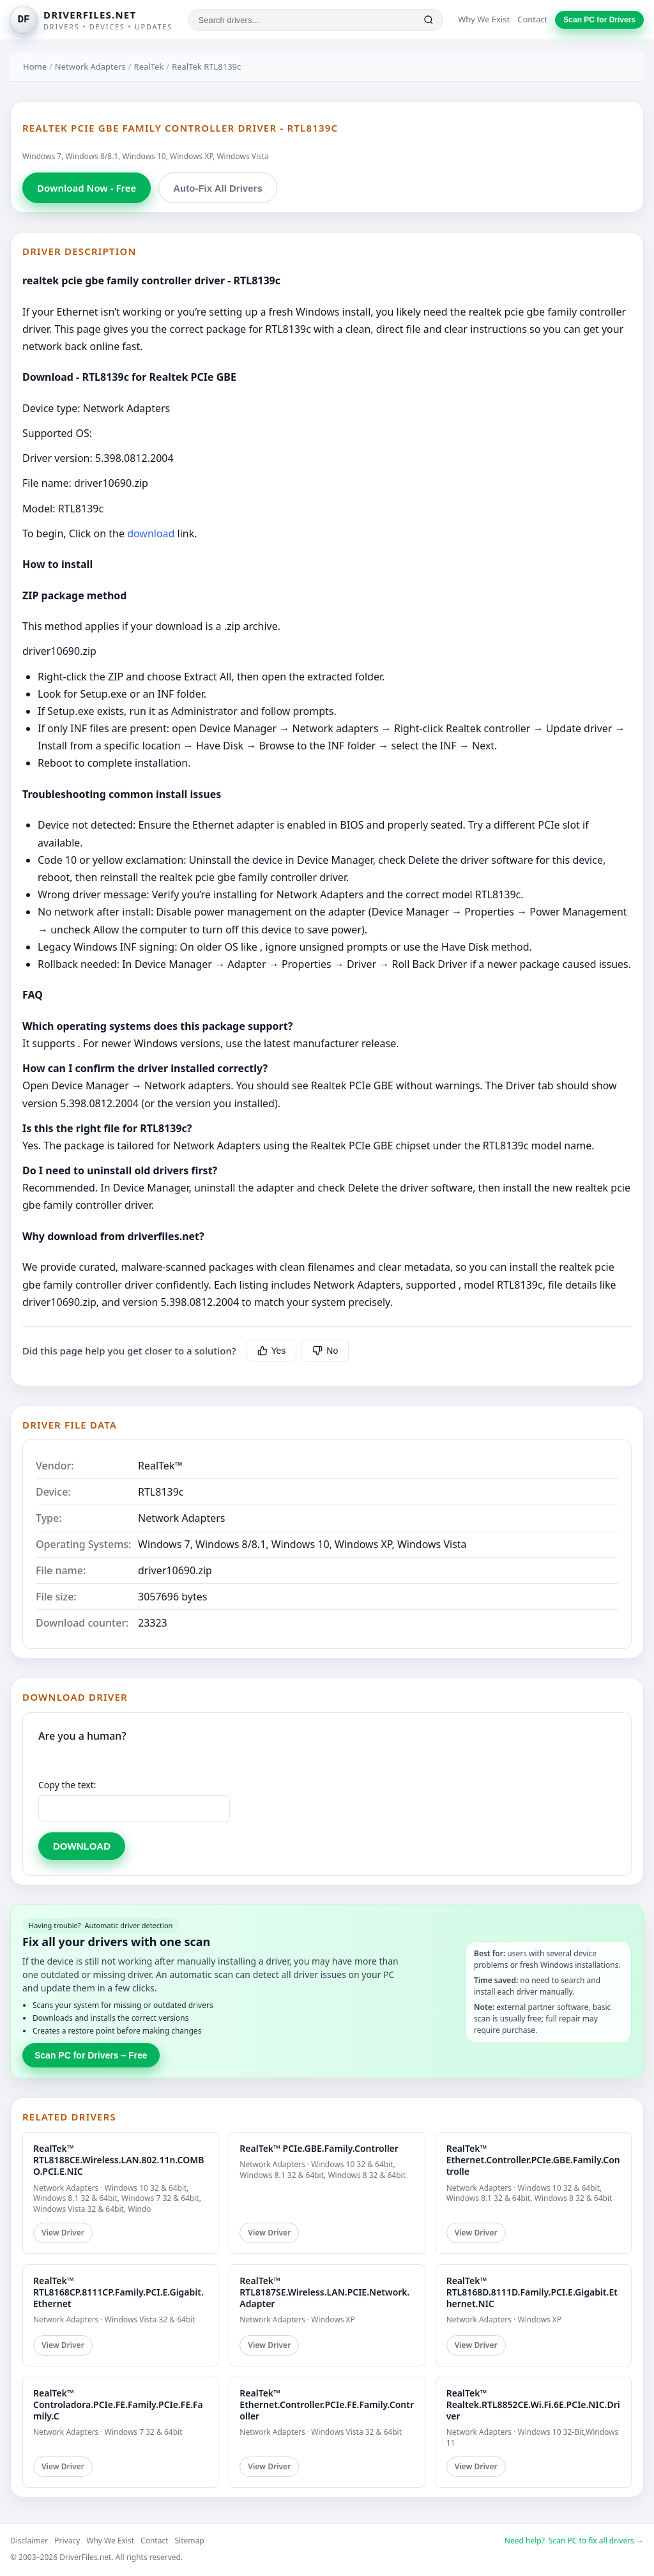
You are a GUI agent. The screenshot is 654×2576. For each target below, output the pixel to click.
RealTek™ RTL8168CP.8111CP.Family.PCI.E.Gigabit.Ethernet (118, 2292)
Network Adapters (90, 66)
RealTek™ (160, 1466)
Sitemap (189, 2540)
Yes (271, 1351)
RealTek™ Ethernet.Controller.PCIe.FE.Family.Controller (327, 2404)
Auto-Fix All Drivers (217, 188)
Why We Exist (484, 19)
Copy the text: (67, 1785)
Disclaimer (29, 2540)
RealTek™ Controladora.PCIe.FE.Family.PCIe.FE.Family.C (118, 2404)
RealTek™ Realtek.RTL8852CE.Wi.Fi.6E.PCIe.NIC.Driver (533, 2404)
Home (35, 66)
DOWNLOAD (81, 1846)
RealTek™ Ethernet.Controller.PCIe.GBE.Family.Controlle (533, 2159)
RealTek (149, 66)
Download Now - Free (86, 187)
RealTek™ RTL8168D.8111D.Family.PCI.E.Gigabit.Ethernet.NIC (532, 2292)
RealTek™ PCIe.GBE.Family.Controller (319, 2148)
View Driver (63, 2232)
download (150, 533)
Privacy (67, 2540)
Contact (532, 19)
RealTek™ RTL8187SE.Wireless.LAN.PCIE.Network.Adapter (324, 2292)
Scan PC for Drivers (599, 19)
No (325, 1351)
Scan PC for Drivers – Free (91, 2055)
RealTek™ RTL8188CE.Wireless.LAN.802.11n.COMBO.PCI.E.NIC (118, 2159)
